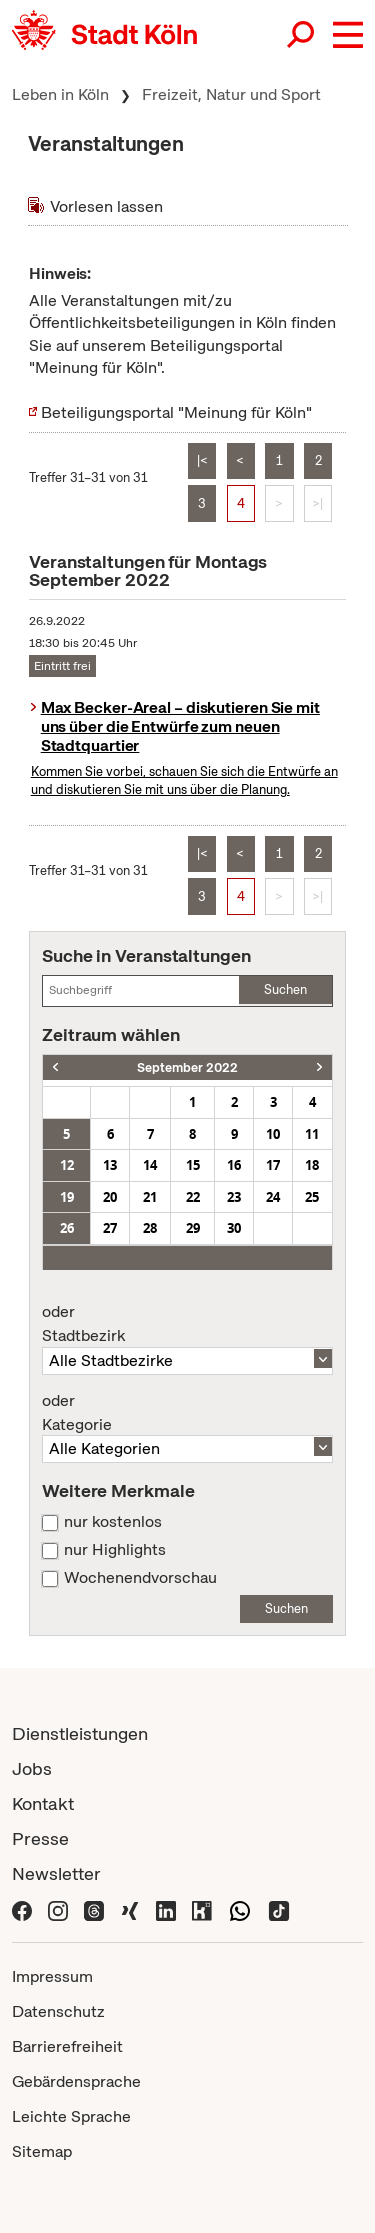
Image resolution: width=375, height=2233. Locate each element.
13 (110, 1165)
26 (67, 1228)
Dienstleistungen (80, 1733)
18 (312, 1165)
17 (273, 1165)
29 (193, 1228)
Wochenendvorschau (140, 1578)
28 (150, 1228)
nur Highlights (115, 1550)
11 (312, 1134)
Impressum (52, 1976)
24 (273, 1197)
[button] (348, 35)
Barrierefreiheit (67, 2046)
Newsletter (56, 1873)
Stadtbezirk (187, 1324)
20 (110, 1197)
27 (110, 1228)
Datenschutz (58, 2011)
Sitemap (42, 2151)
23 (234, 1197)
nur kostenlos (113, 1522)
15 (193, 1165)
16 (234, 1165)
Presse (40, 1838)
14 (150, 1165)
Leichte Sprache (71, 2116)
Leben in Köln (60, 94)
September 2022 (187, 1067)
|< (202, 460)
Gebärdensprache (76, 2081)
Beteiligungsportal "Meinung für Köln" (176, 412)
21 (150, 1197)
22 (193, 1197)
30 (234, 1228)
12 (67, 1165)
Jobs (32, 1768)
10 (273, 1134)
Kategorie (187, 1413)
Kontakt (43, 1803)
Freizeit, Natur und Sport (231, 94)
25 (312, 1197)
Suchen (285, 989)
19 (67, 1197)
